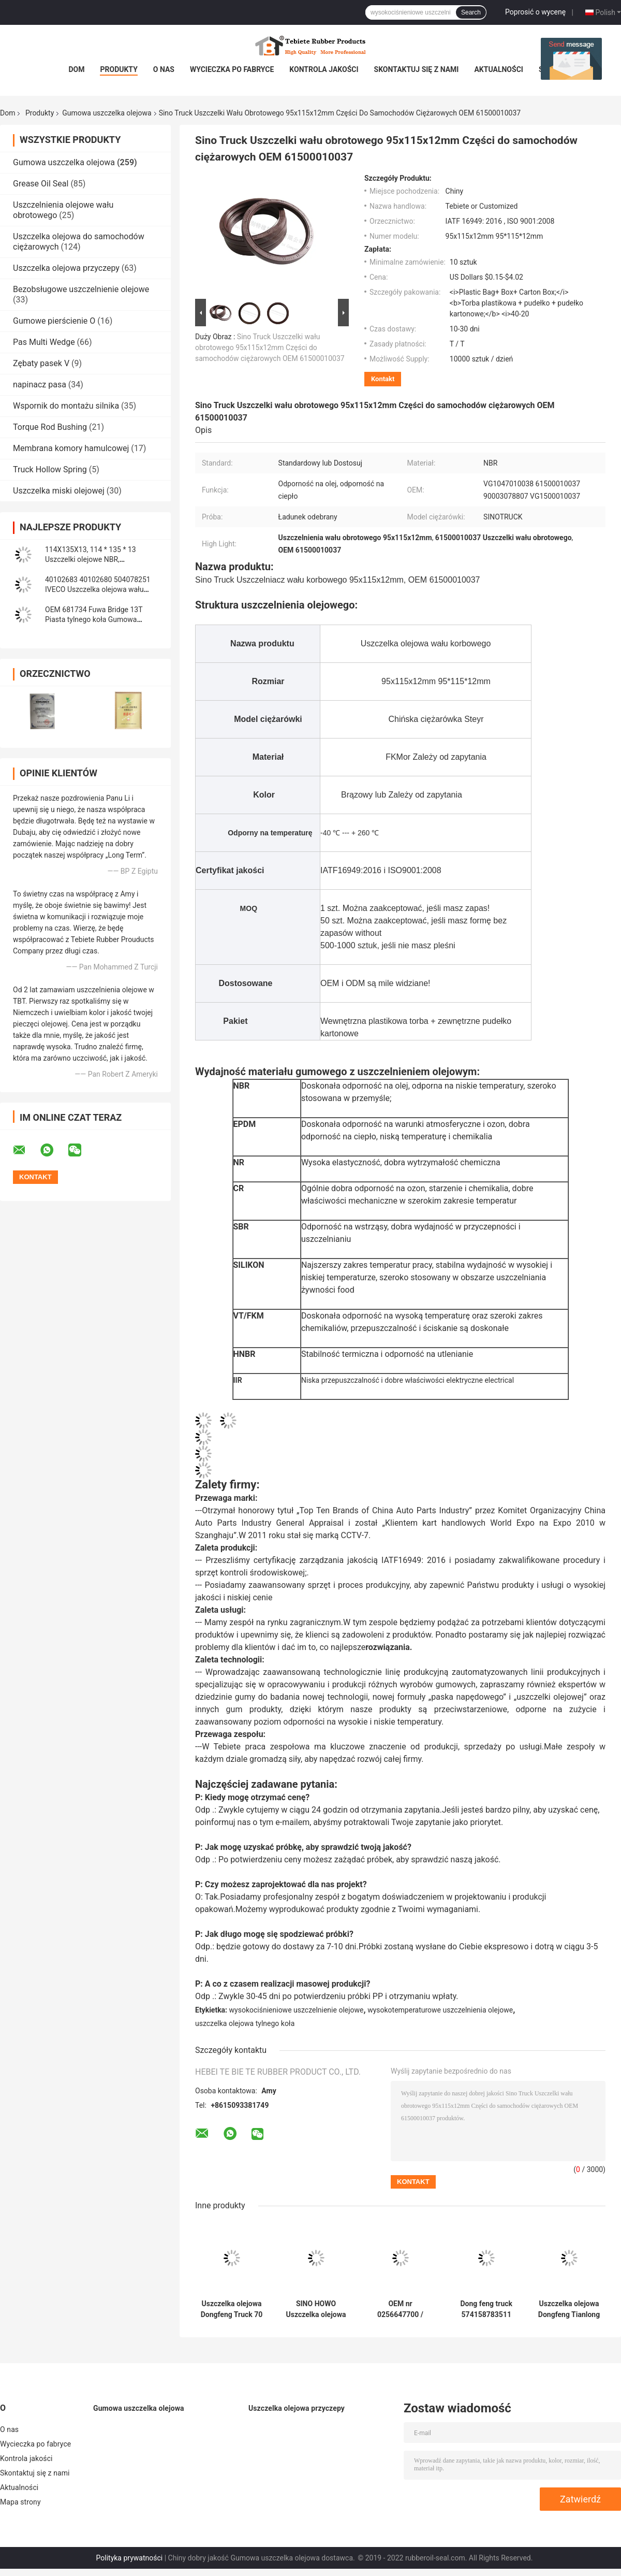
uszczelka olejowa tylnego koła (244, 2023)
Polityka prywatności (129, 2558)
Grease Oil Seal (40, 184)
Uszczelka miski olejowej (59, 491)
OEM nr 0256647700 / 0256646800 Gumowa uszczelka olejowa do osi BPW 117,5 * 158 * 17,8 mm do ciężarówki (400, 2309)
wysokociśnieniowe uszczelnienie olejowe (296, 2010)
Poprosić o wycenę (535, 12)
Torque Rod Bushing (50, 427)
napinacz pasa (39, 384)
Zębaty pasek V (41, 363)
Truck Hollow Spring (50, 469)
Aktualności (498, 69)
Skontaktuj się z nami (416, 69)
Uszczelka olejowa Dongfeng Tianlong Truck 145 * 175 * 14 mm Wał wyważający (569, 2309)
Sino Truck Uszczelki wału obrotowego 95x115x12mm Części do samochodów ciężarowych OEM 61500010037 (270, 347)
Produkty (118, 69)
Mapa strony (20, 2502)
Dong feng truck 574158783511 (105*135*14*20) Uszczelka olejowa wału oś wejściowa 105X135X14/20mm (486, 2309)
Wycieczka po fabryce (232, 69)
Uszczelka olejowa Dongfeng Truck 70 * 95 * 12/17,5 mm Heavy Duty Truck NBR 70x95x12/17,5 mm (232, 2309)
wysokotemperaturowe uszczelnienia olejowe (440, 2010)
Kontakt (382, 379)
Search (471, 12)
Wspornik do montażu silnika (66, 406)
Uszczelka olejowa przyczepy (66, 268)
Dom (76, 69)
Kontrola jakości (323, 69)
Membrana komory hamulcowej (71, 448)
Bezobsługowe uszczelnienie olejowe (81, 289)
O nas (163, 69)
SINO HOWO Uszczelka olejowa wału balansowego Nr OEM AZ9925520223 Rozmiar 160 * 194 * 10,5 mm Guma (316, 2309)
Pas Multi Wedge (44, 342)
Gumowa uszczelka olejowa (106, 113)
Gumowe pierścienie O (54, 321)
